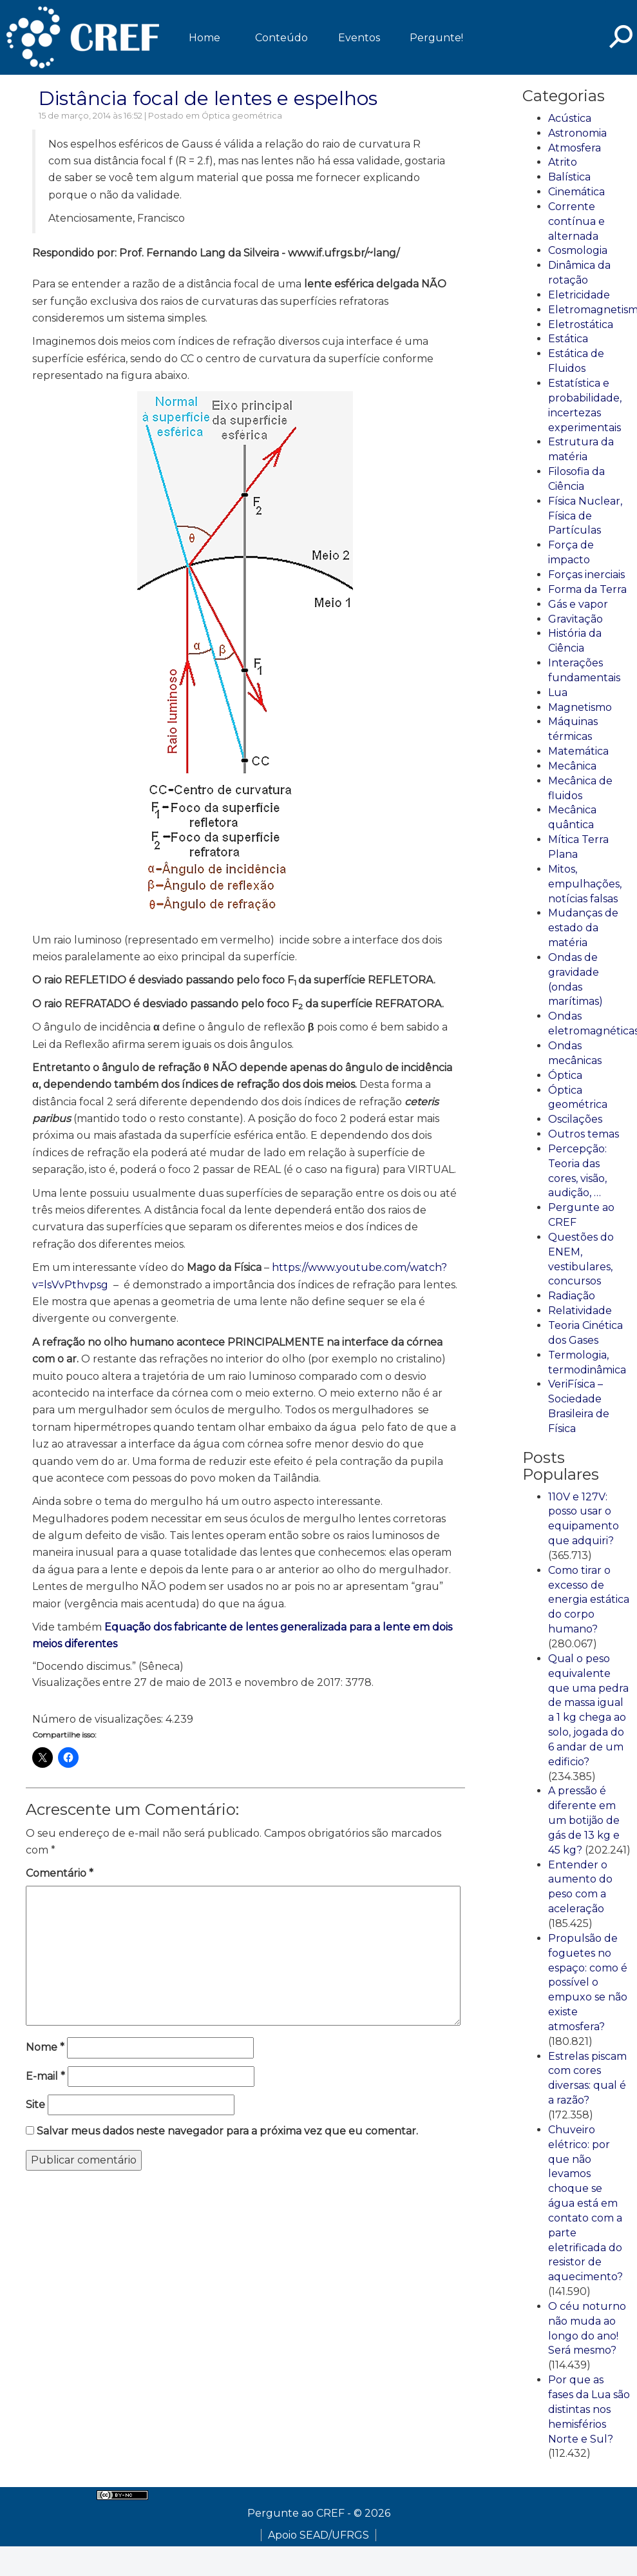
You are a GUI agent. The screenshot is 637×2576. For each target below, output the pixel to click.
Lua (557, 692)
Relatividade (580, 1310)
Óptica (565, 1075)
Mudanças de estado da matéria (583, 928)
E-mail (45, 2076)
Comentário (59, 1873)
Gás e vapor (578, 604)
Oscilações (575, 1119)
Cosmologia (577, 250)
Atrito (562, 162)
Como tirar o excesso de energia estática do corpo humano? (588, 1599)
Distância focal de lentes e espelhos (208, 98)
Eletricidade (579, 295)
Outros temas (583, 1134)
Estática (568, 339)
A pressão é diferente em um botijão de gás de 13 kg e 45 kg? (584, 1820)
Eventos (359, 38)
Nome (45, 2047)
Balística (569, 177)
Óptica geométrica (242, 116)
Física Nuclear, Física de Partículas (585, 516)
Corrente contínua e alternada (576, 221)
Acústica (569, 118)
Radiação (571, 1296)
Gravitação (575, 619)
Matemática (578, 751)
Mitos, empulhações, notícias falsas (585, 884)
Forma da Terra (587, 589)
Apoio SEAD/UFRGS (318, 2535)
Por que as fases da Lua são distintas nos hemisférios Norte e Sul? (589, 2409)
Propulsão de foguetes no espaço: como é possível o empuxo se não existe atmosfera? (587, 1982)
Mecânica (572, 766)
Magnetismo (580, 707)
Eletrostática (580, 324)
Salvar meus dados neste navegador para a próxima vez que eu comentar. (227, 2131)
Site (35, 2104)
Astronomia (577, 133)
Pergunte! (436, 38)
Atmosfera (574, 148)
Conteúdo (281, 38)
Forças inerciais (586, 574)
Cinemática (576, 192)
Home (204, 38)
